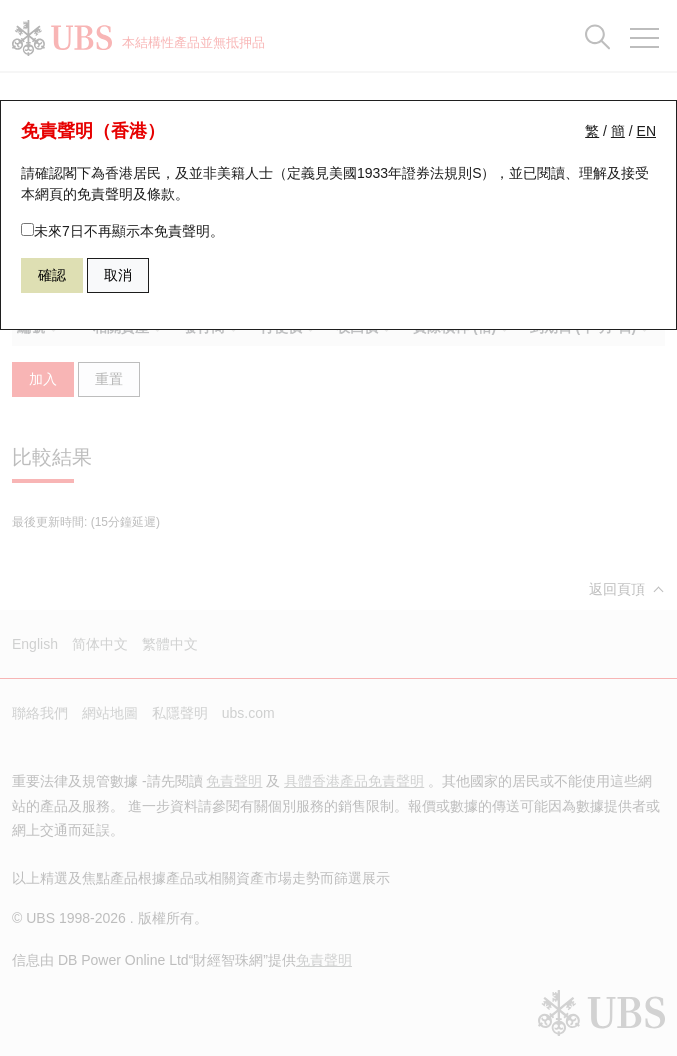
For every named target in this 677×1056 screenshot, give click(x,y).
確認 (52, 275)
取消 (118, 275)
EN (646, 131)
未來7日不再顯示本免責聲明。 (122, 231)
